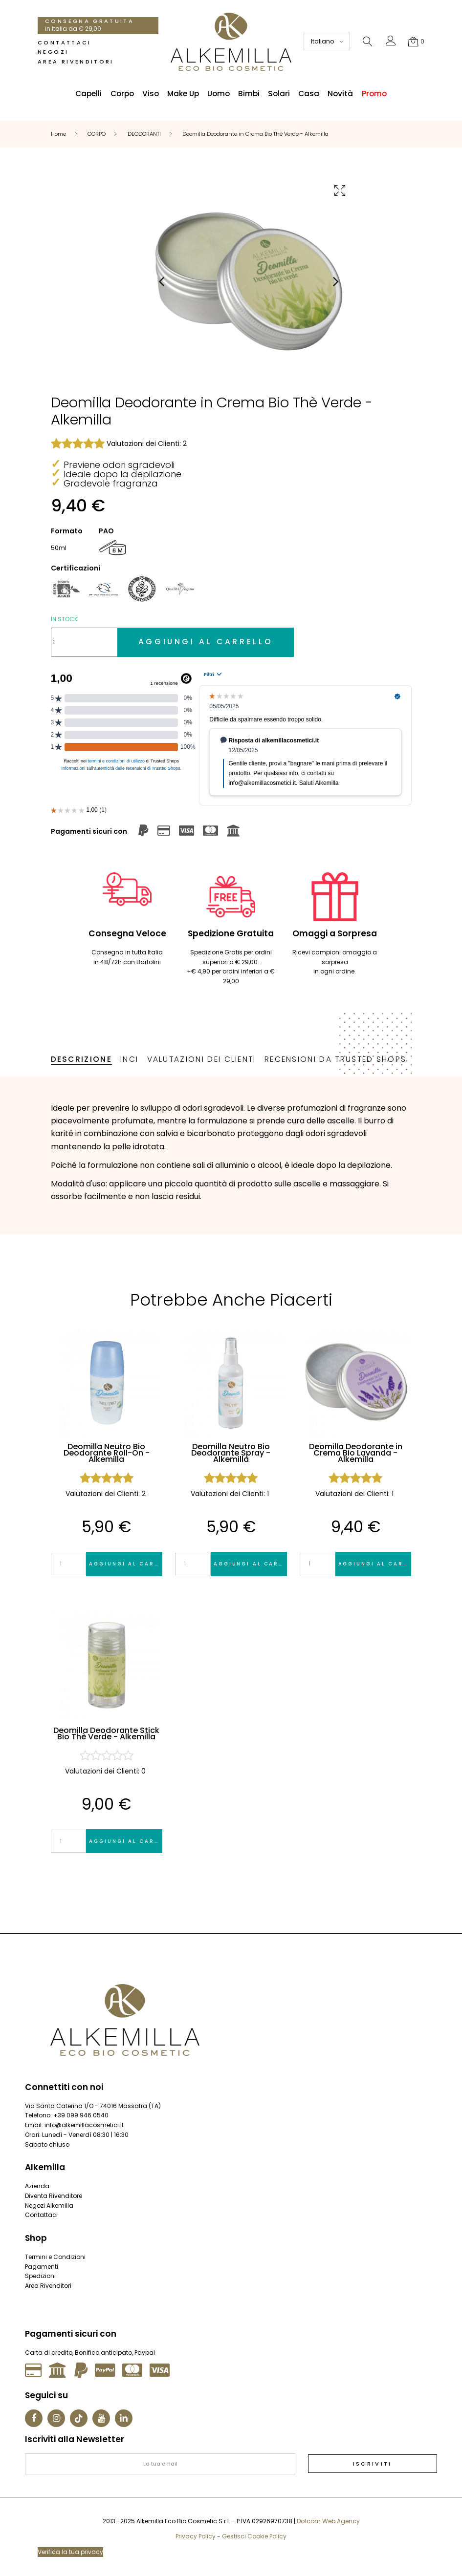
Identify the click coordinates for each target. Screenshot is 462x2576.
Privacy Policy (196, 2536)
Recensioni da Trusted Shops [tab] (335, 1059)
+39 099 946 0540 (81, 2115)
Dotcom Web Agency (328, 2521)
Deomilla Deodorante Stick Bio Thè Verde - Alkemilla (106, 1734)
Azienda (37, 2186)
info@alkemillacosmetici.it (84, 2125)
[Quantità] (84, 642)
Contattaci (64, 42)
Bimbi (249, 93)
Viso (150, 93)
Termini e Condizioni (55, 2257)
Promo (374, 93)
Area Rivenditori (76, 61)
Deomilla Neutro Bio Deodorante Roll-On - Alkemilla (107, 1453)
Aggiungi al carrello (125, 1564)
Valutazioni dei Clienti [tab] (201, 1059)
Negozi (53, 52)
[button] (391, 43)
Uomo (218, 93)
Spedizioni (40, 2276)
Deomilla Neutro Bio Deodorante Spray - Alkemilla (230, 1453)
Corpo (122, 93)
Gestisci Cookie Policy (254, 2536)
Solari (279, 93)
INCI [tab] (129, 1059)
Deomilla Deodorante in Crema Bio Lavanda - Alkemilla (355, 1453)
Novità (340, 93)
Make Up (183, 93)
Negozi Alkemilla (49, 2205)
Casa (308, 93)
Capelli (88, 93)
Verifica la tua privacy (70, 2552)
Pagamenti (41, 2266)
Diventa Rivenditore (53, 2196)
